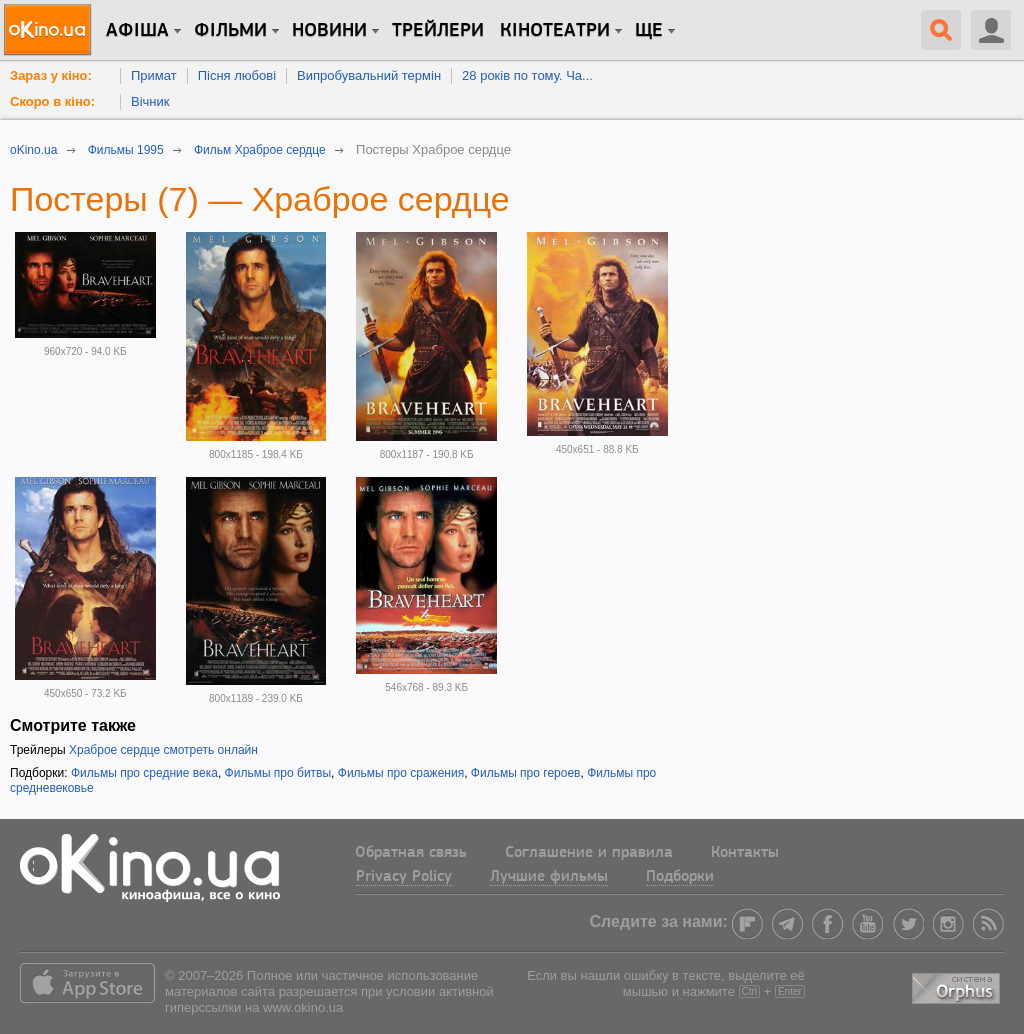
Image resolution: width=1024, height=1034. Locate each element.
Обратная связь (411, 853)
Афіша (137, 31)
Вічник (150, 101)
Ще (649, 31)
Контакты (745, 853)
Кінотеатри (555, 31)
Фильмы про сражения (401, 773)
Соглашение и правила (589, 853)
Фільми (230, 31)
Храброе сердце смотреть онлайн (163, 750)
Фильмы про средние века (144, 773)
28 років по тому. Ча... (527, 75)
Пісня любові (237, 75)
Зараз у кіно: (51, 75)
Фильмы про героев (526, 773)
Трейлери (438, 31)
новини (329, 31)
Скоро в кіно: (52, 101)
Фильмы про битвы (278, 773)
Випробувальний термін (369, 75)
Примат (154, 75)
